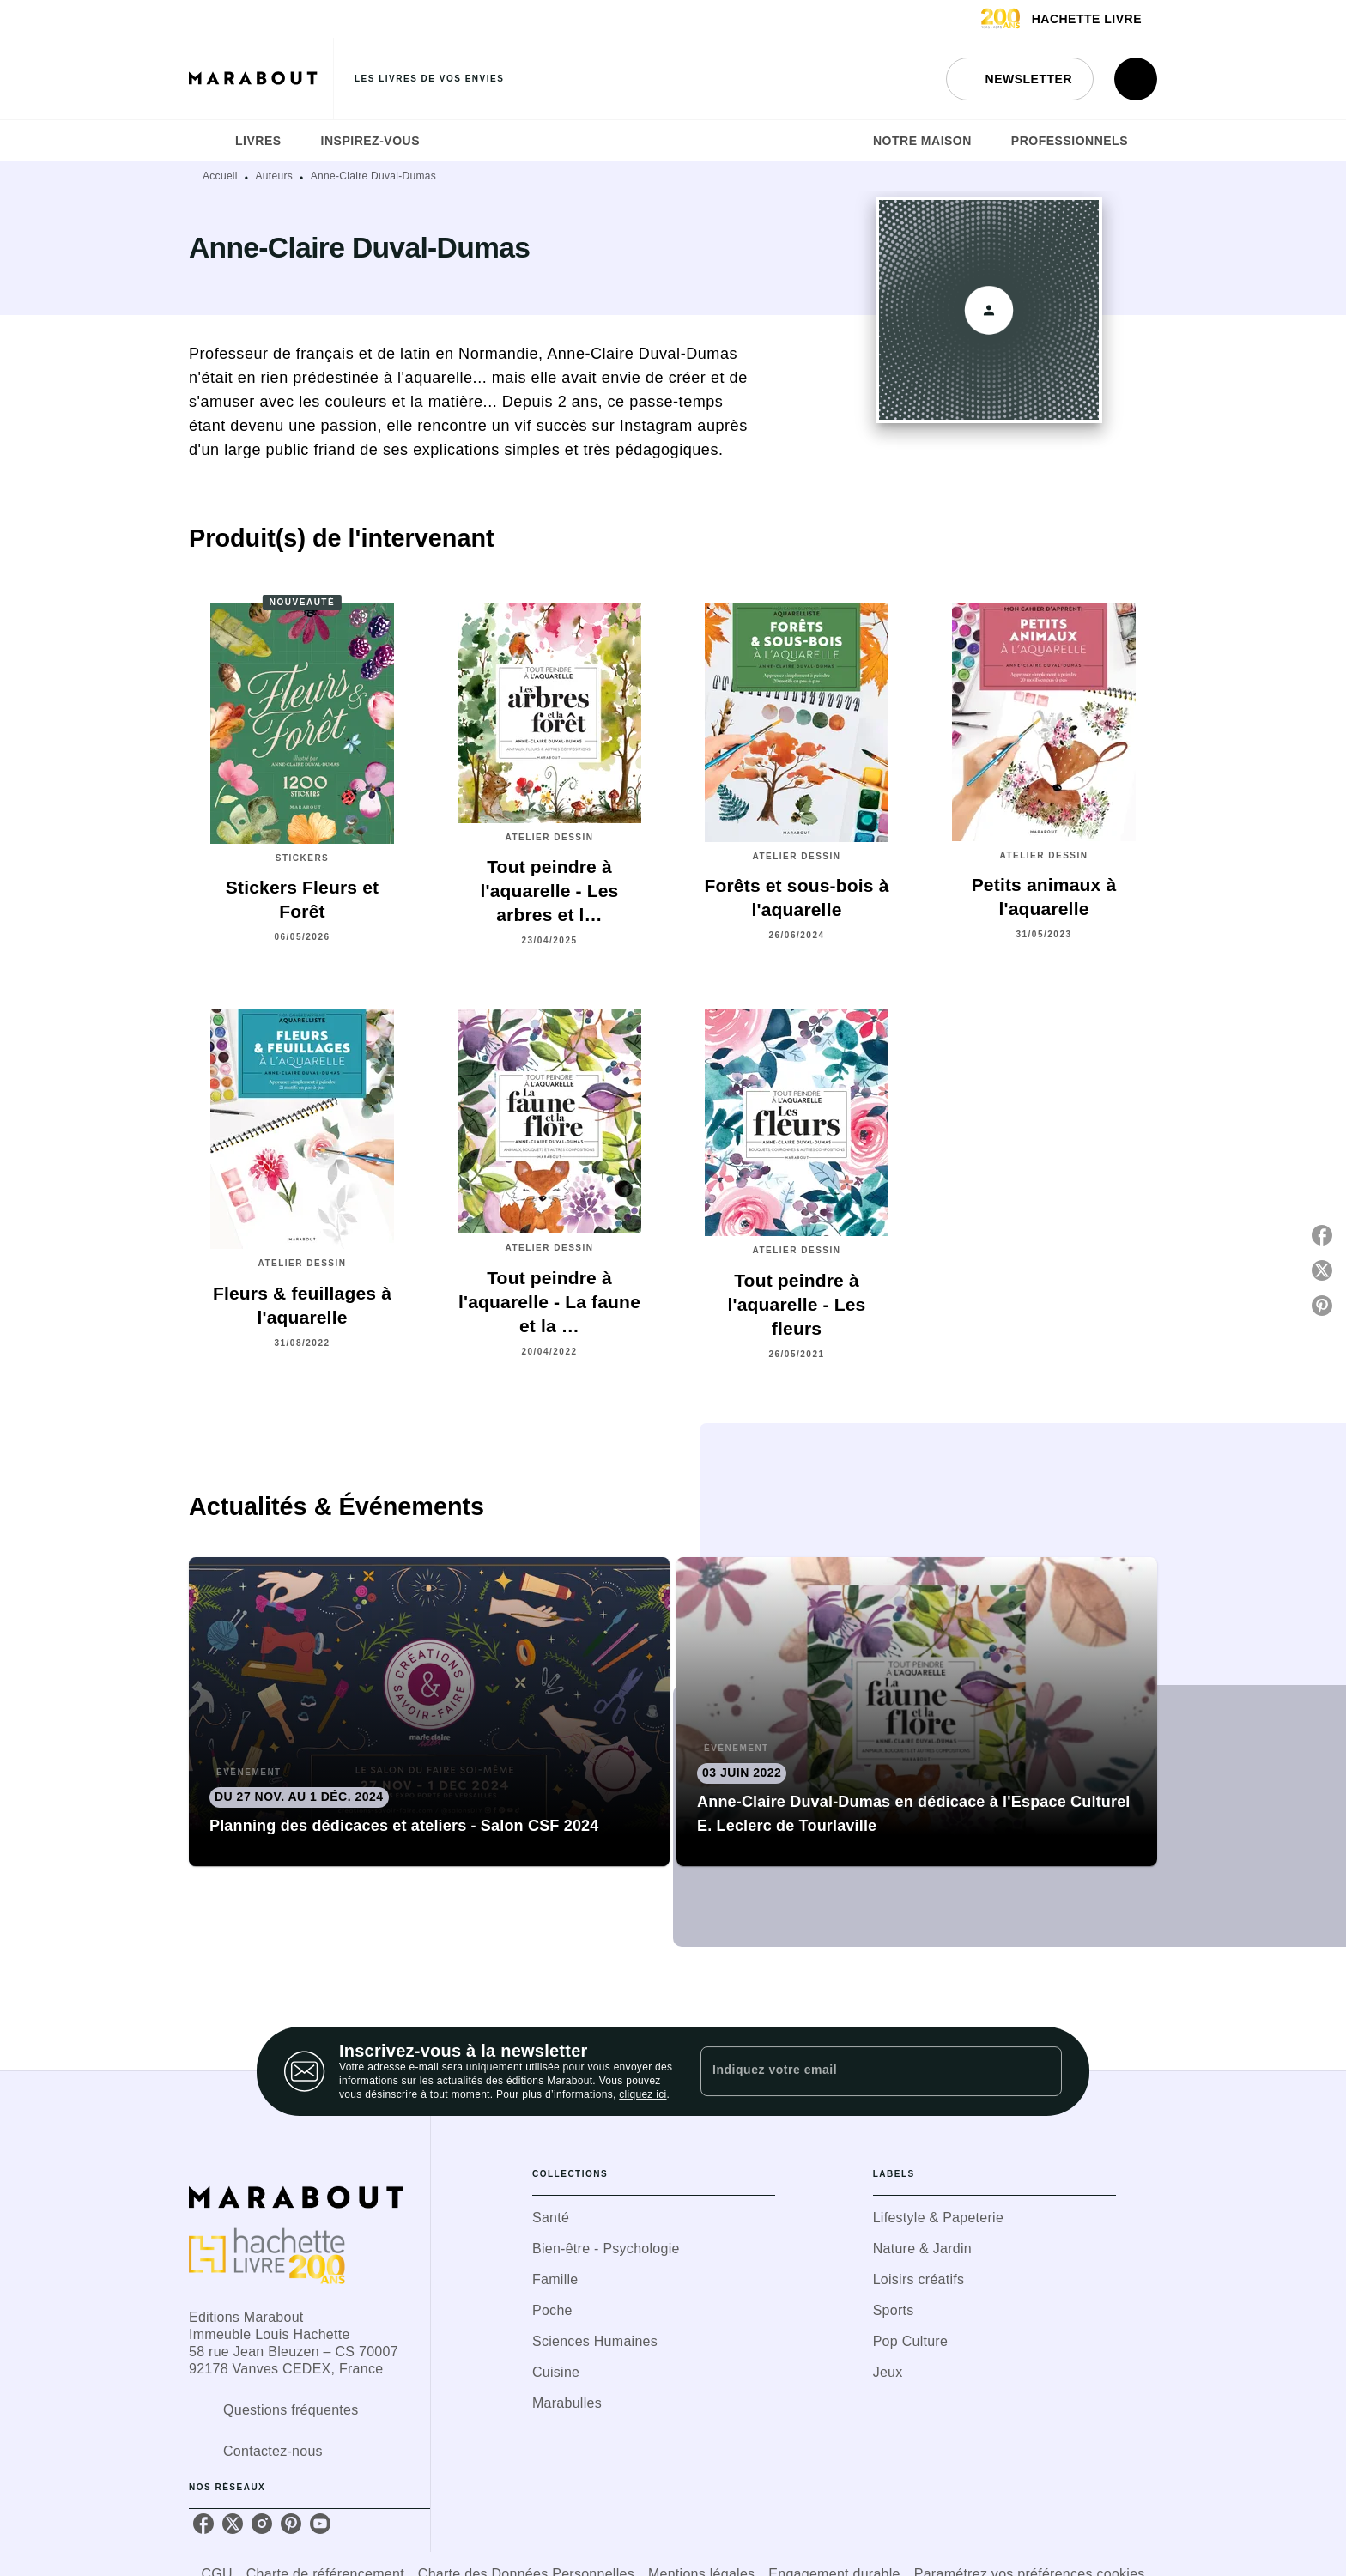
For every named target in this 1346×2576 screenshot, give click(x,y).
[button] (1020, 79)
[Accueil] (261, 78)
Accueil (220, 176)
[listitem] (203, 2523)
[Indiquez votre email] (859, 2071)
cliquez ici (642, 2094)
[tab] (207, 140)
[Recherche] (1135, 79)
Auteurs (274, 176)
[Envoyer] (1041, 2071)
